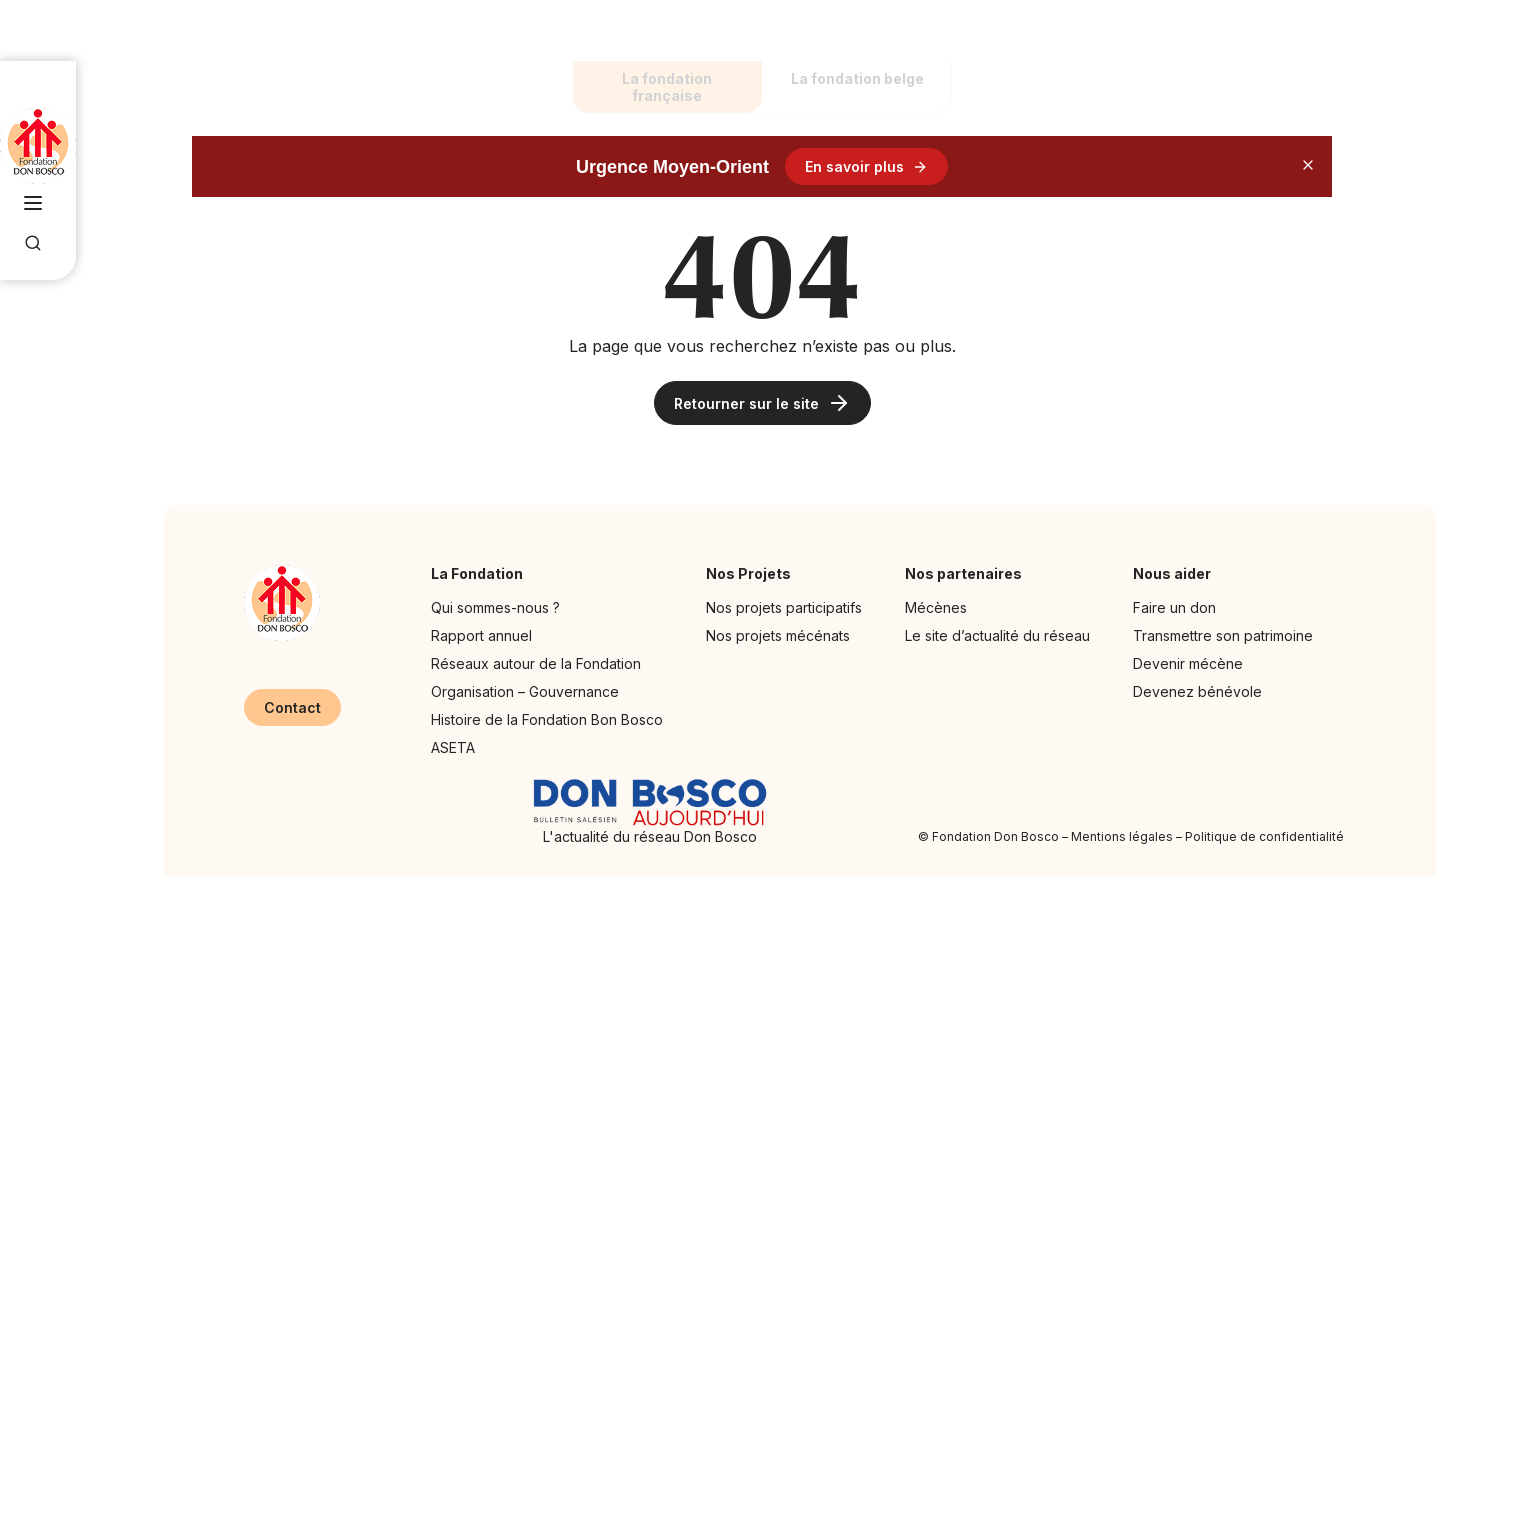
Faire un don (1174, 607)
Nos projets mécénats (778, 635)
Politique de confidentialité (1264, 836)
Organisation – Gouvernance (525, 691)
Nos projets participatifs (784, 607)
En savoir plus (866, 166)
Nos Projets (753, 573)
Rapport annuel (481, 635)
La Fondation (482, 573)
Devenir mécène (1188, 663)
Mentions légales (1122, 836)
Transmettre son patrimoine (1223, 635)
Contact (292, 707)
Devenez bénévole (1197, 691)
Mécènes (936, 607)
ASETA (453, 747)
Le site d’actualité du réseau (997, 635)
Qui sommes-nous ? (495, 607)
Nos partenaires (968, 573)
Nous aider (1177, 573)
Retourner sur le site (762, 403)
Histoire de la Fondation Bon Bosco (547, 719)
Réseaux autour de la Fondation (536, 663)
